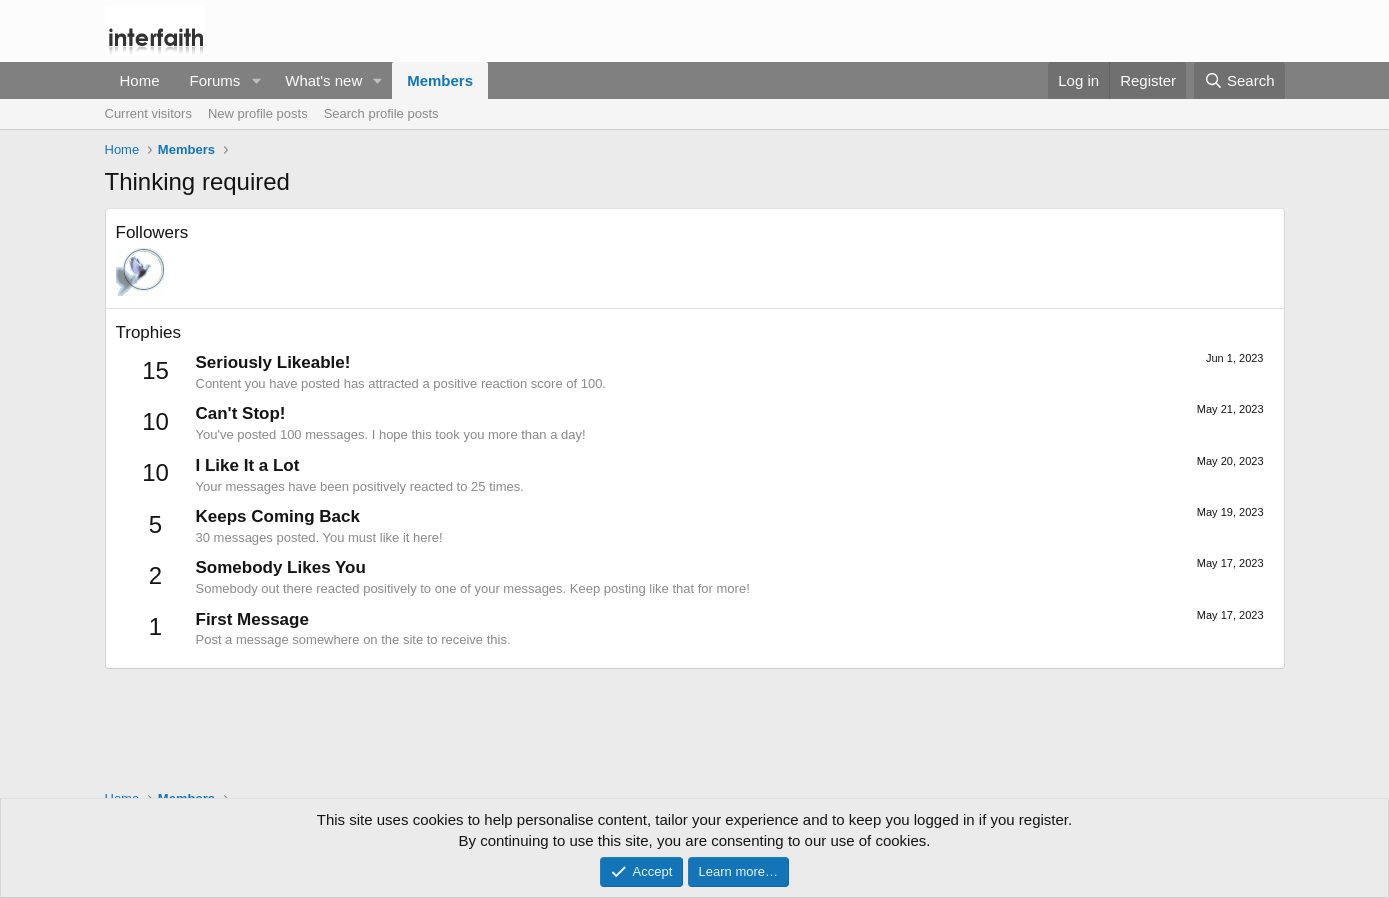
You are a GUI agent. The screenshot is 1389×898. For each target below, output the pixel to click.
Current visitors (148, 113)
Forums (215, 80)
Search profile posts (381, 113)
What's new (323, 80)
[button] (256, 80)
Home (140, 80)
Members (440, 80)
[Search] (1239, 80)
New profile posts (258, 113)
